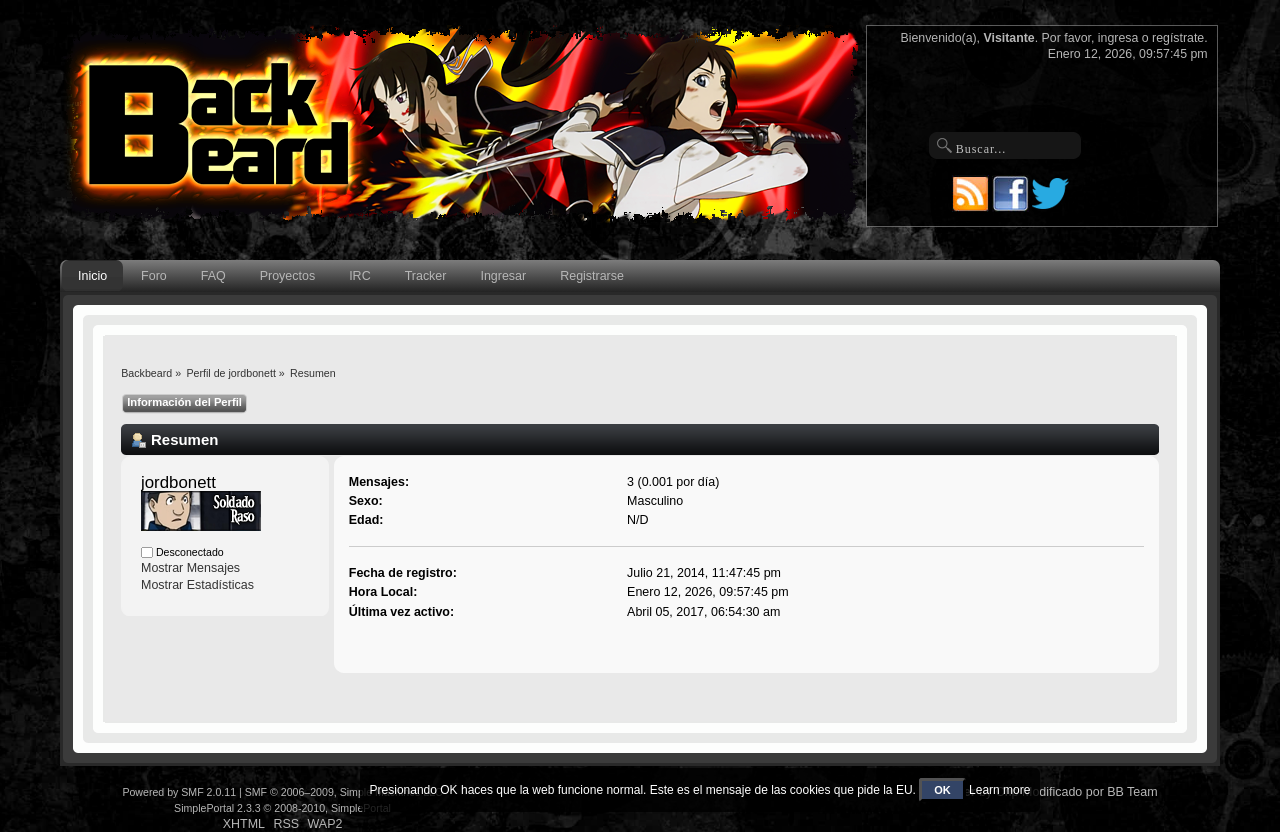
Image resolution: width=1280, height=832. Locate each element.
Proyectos (287, 276)
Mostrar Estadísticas (197, 585)
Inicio (92, 276)
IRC (359, 276)
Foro (154, 276)
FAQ (213, 276)
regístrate (1178, 38)
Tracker (426, 276)
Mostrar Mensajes (190, 568)
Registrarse (592, 276)
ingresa (1118, 38)
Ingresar (503, 276)
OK (942, 790)
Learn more (999, 790)
